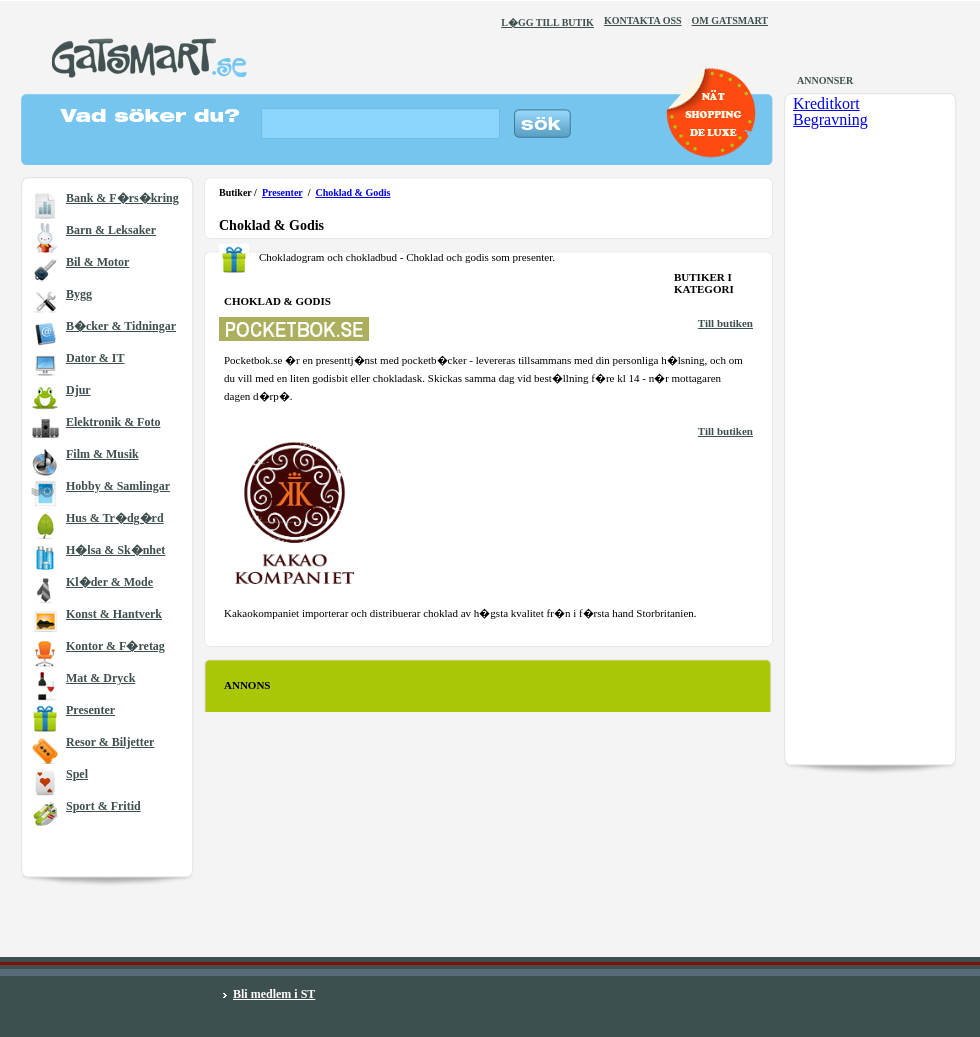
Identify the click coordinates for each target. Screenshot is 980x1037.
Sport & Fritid (103, 806)
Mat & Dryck (100, 678)
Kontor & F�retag (115, 646)
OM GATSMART (730, 20)
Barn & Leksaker (111, 230)
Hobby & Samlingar (118, 486)
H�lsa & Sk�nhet (115, 550)
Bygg (79, 294)
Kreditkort (826, 103)
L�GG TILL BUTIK (547, 22)
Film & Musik (102, 454)
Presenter (90, 710)
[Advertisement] (312, 769)
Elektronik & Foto (113, 422)
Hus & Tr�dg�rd (115, 518)
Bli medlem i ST (274, 994)
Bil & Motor (97, 262)
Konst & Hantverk (114, 614)
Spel (77, 774)
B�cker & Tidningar (121, 326)
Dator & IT (95, 358)
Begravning (830, 119)
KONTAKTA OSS (643, 20)
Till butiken (725, 323)
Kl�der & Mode (109, 582)
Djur (78, 390)
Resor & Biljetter (110, 742)
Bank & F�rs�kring (122, 198)
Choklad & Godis (352, 192)
